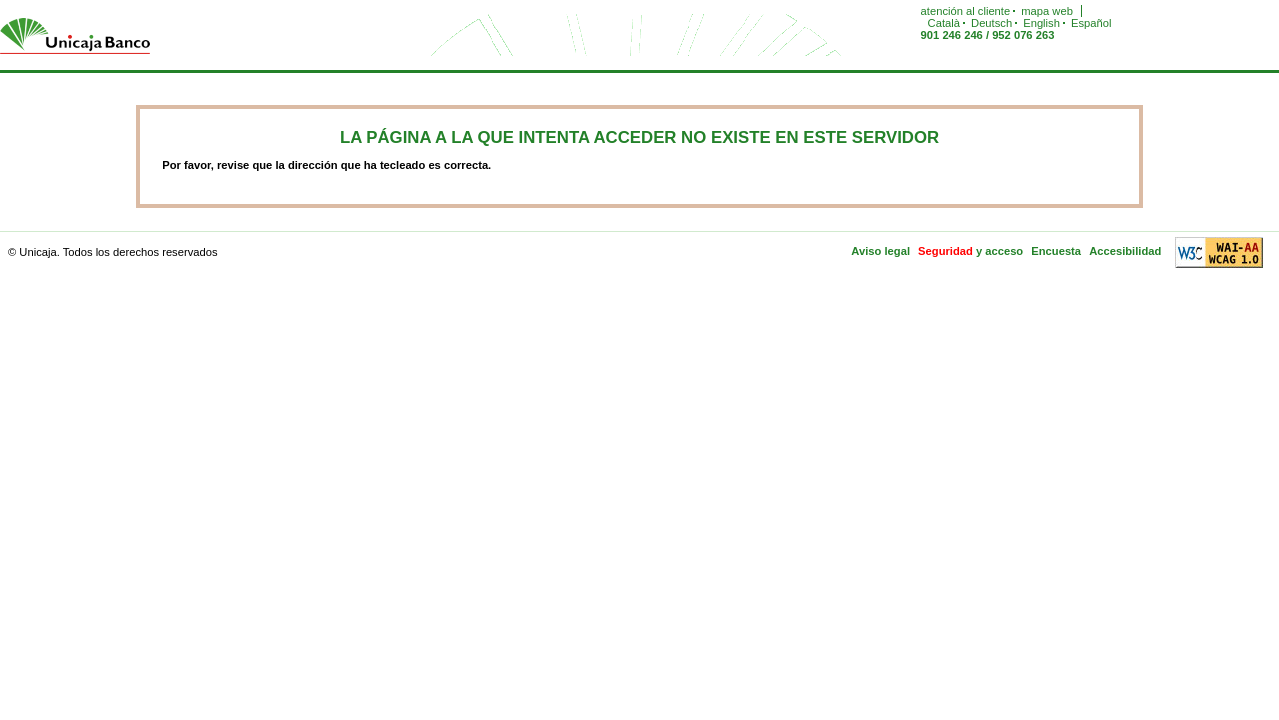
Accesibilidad (1125, 251)
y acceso (999, 251)
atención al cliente (966, 11)
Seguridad (945, 251)
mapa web (1047, 11)
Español (1091, 23)
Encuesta (1056, 251)
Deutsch (991, 23)
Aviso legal (880, 251)
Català (944, 23)
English (1041, 23)
